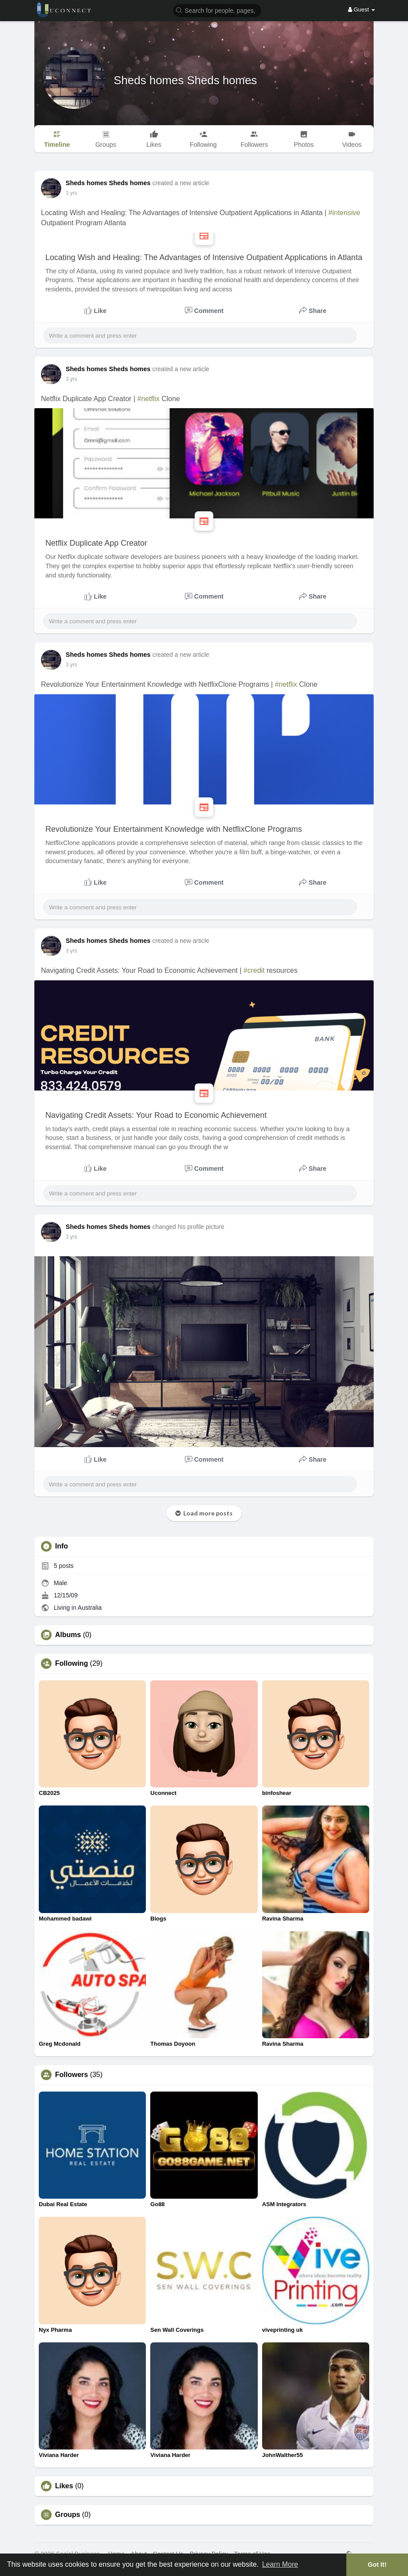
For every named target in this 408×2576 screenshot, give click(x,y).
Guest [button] (361, 9)
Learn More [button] (280, 2564)
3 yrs (71, 193)
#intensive (344, 212)
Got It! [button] (377, 2564)
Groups (67, 2514)
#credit (254, 970)
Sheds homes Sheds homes (185, 80)
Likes (64, 2486)
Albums (68, 1634)
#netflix (148, 398)
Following (71, 1663)
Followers (71, 2074)
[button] (217, 10)
